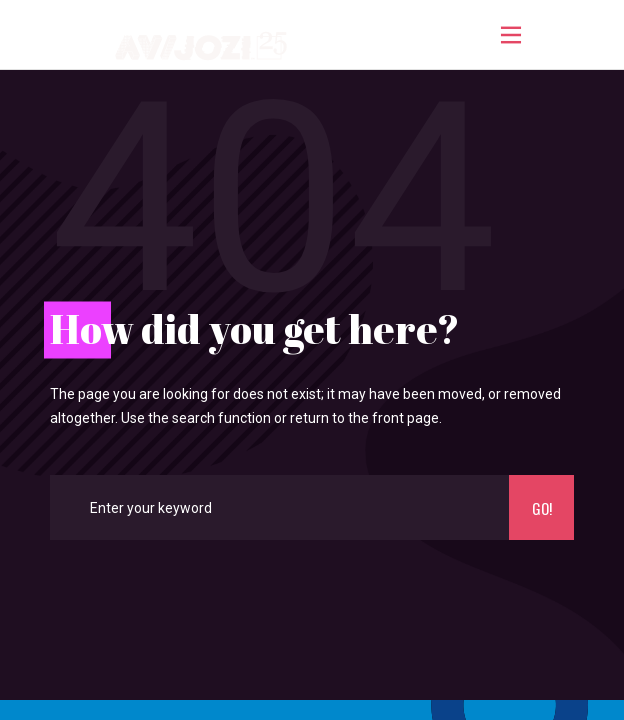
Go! (542, 508)
